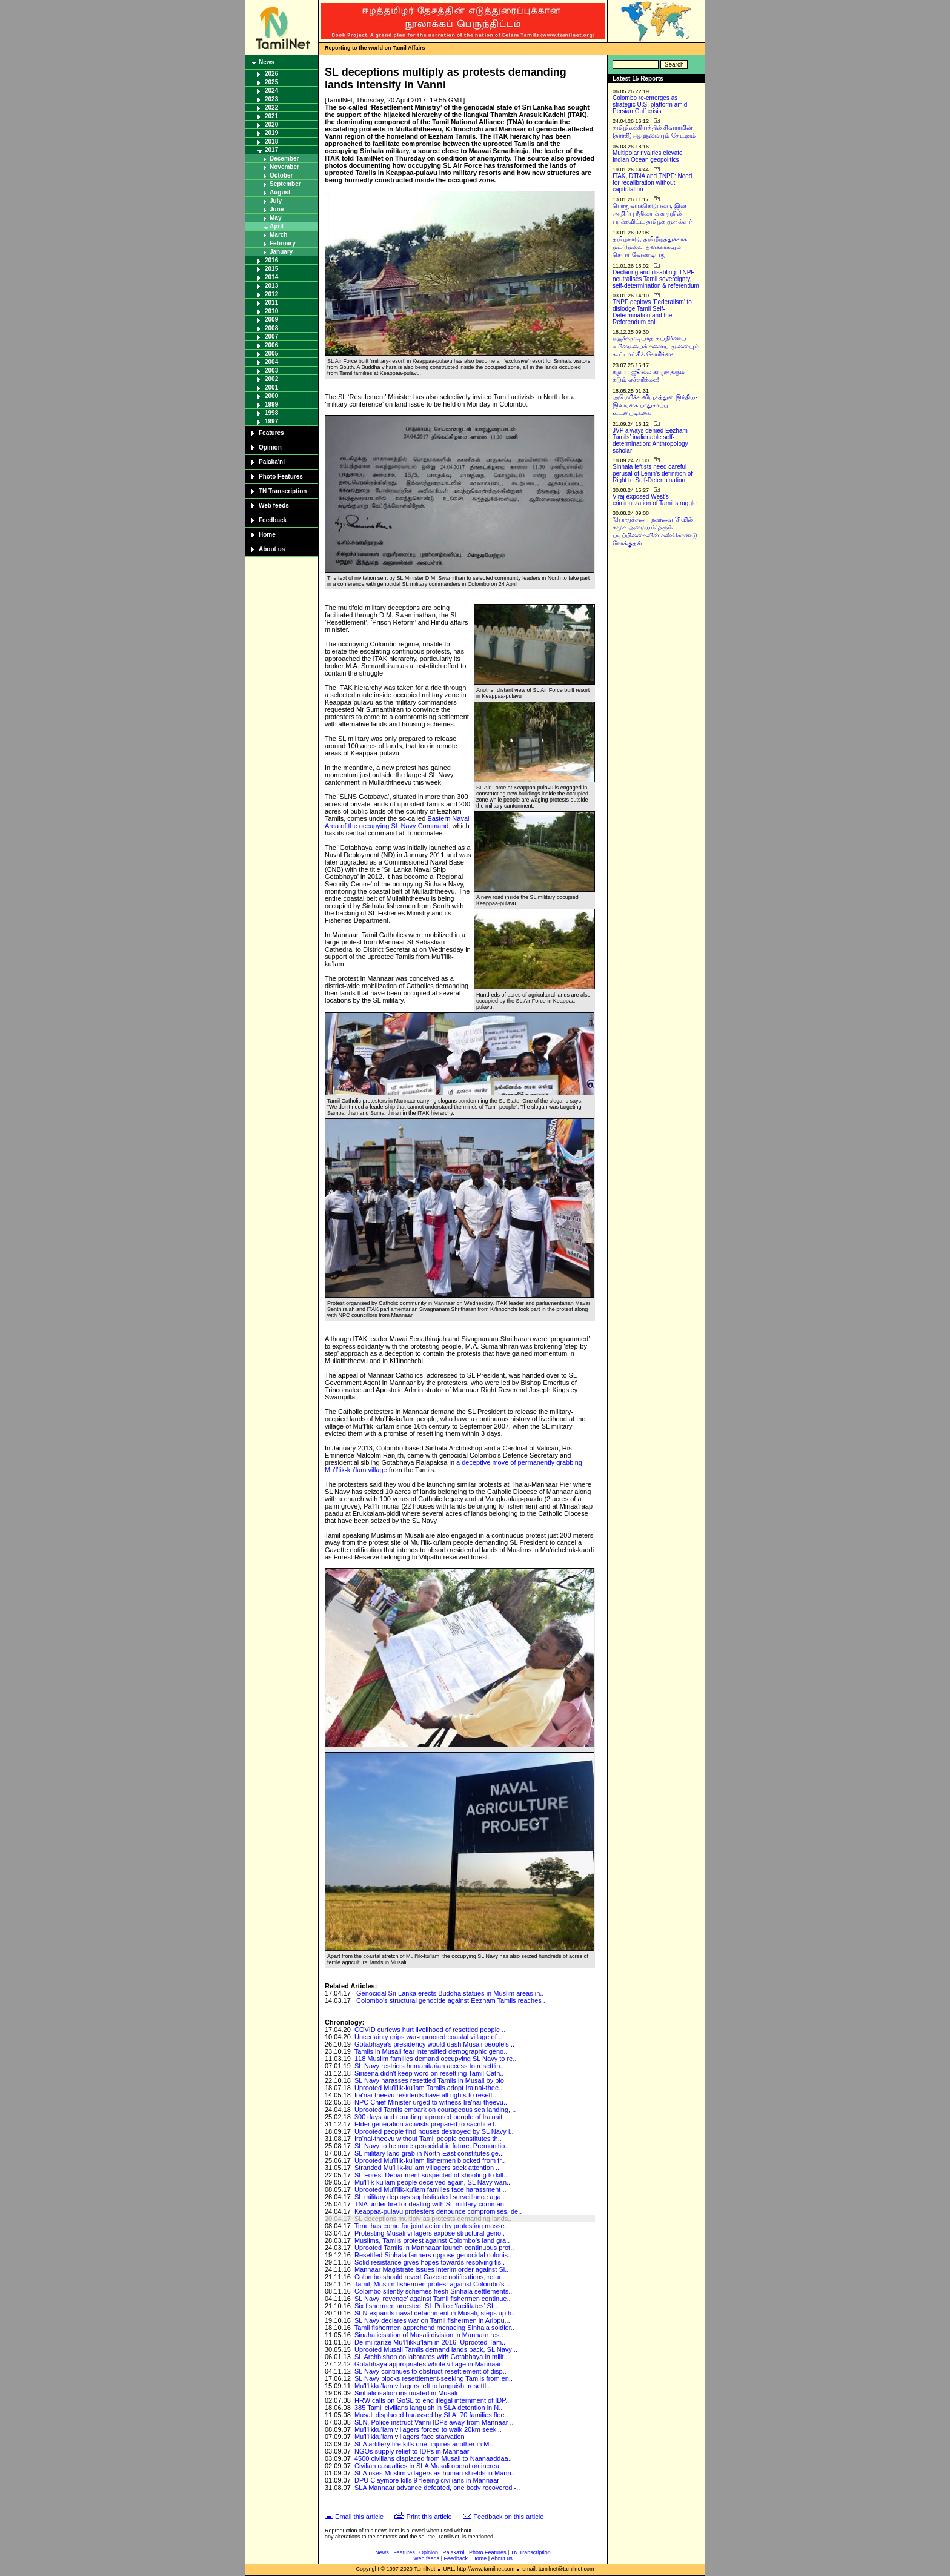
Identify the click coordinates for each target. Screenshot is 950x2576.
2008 (271, 328)
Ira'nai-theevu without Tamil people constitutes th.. (428, 2138)
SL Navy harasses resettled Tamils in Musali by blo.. (431, 2080)
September (285, 184)
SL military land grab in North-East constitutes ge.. (428, 2153)
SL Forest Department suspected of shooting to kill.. (430, 2175)
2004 (271, 362)
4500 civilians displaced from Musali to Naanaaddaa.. (433, 2458)
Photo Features (281, 476)
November (284, 167)
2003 (271, 370)
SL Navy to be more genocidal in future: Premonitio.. (431, 2145)
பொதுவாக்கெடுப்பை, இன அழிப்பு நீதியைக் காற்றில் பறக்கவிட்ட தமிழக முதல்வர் (652, 213)
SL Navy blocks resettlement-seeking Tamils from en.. (433, 2378)
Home (267, 534)
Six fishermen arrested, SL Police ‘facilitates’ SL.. (426, 2305)
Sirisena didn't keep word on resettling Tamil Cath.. (428, 2073)
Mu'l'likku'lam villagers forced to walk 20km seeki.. (428, 2429)
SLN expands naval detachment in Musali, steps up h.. (434, 2313)
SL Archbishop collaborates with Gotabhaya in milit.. (431, 2356)
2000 (271, 396)
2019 (271, 133)
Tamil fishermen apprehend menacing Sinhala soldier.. (434, 2327)
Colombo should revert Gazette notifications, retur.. (429, 2276)
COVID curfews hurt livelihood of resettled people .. (429, 2029)
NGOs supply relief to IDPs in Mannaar (412, 2451)
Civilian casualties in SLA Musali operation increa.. (428, 2465)
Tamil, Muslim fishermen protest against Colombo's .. (432, 2284)
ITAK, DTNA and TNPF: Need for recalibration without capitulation (652, 183)
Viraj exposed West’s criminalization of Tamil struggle (655, 499)
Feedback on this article (508, 2516)
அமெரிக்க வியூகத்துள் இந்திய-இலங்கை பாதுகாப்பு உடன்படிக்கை (655, 405)
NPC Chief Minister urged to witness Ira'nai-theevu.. (430, 2102)
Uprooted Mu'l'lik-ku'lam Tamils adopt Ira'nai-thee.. (428, 2087)
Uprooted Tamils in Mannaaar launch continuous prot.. (434, 2247)
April (277, 226)
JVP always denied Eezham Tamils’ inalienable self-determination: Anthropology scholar (650, 440)
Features (271, 433)
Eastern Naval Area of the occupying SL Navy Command (397, 822)
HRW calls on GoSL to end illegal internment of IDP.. (431, 2400)
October (281, 175)
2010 (271, 311)
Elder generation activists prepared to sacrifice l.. (426, 2124)
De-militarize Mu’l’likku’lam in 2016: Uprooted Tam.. (429, 2342)
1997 (271, 421)
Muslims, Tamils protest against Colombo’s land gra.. (432, 2240)
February (283, 243)
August (280, 192)
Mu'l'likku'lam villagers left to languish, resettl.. (422, 2385)
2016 (271, 260)
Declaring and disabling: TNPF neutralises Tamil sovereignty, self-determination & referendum (656, 279)
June (277, 209)
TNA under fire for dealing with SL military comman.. (431, 2204)
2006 (271, 345)
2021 (271, 116)
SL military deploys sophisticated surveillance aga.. (429, 2196)
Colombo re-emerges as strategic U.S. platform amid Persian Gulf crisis (650, 105)
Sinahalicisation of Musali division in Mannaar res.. (428, 2335)
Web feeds (274, 505)
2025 (271, 82)
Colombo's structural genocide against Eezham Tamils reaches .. (451, 2000)
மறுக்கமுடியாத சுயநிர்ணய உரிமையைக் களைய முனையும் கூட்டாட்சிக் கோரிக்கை (656, 346)
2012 (271, 294)
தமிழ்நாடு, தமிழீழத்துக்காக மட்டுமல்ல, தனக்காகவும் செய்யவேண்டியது (650, 247)
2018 (271, 141)
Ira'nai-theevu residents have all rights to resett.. (425, 2095)
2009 (271, 319)
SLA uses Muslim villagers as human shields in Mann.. (434, 2473)
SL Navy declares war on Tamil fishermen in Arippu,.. (432, 2320)
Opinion (270, 447)
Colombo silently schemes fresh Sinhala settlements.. (433, 2291)
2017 (271, 150)
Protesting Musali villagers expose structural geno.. (429, 2233)
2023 (271, 99)
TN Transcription (283, 491)
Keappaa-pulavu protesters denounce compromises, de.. (438, 2211)
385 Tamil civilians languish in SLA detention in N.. (428, 2407)
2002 (271, 379)
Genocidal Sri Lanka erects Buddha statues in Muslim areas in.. (449, 1993)
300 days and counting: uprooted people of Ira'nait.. (430, 2116)
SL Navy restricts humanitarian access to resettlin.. (429, 2066)
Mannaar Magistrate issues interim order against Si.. (431, 2269)
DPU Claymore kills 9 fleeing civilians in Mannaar (426, 2480)
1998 (271, 413)
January (281, 251)
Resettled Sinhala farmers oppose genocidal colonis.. (432, 2255)
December (284, 158)
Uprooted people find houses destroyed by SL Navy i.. (434, 2131)
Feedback (273, 520)
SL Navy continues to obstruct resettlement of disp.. (430, 2371)
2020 (271, 124)
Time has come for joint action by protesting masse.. (431, 2225)
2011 (271, 302)
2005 (271, 353)
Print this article (429, 2516)
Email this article (359, 2516)
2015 (271, 268)
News (266, 62)
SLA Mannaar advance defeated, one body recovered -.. (437, 2487)
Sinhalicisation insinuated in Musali (405, 2393)
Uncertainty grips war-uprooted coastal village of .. (428, 2036)
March (278, 234)
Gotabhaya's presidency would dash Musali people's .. (434, 2044)
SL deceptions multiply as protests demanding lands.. (432, 2218)
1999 (271, 404)
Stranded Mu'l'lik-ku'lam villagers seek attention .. (426, 2167)
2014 (271, 277)
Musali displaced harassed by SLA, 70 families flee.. (431, 2414)
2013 (271, 285)
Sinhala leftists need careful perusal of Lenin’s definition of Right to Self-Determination (653, 473)
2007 (271, 336)
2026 (271, 73)
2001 (271, 387)
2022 (271, 107)
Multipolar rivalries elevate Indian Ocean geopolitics (648, 156)
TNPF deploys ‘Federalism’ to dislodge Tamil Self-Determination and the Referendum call (652, 312)
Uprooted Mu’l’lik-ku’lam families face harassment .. (430, 2189)
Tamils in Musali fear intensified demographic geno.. (431, 2051)
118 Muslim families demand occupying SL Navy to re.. (435, 2058)
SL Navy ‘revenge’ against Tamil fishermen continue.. (432, 2298)
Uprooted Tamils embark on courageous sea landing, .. (435, 2109)
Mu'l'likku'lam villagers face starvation (409, 2436)
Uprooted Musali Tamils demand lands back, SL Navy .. (435, 2349)
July (276, 201)
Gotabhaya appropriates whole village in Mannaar (427, 2364)
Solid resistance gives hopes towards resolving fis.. (429, 2262)
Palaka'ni (272, 462)
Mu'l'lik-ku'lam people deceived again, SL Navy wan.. (432, 2182)
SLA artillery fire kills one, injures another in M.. (423, 2444)
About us (272, 549)
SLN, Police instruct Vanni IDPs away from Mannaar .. (434, 2422)
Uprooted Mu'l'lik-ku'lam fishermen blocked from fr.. (429, 2160)
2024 (271, 90)
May (275, 217)
